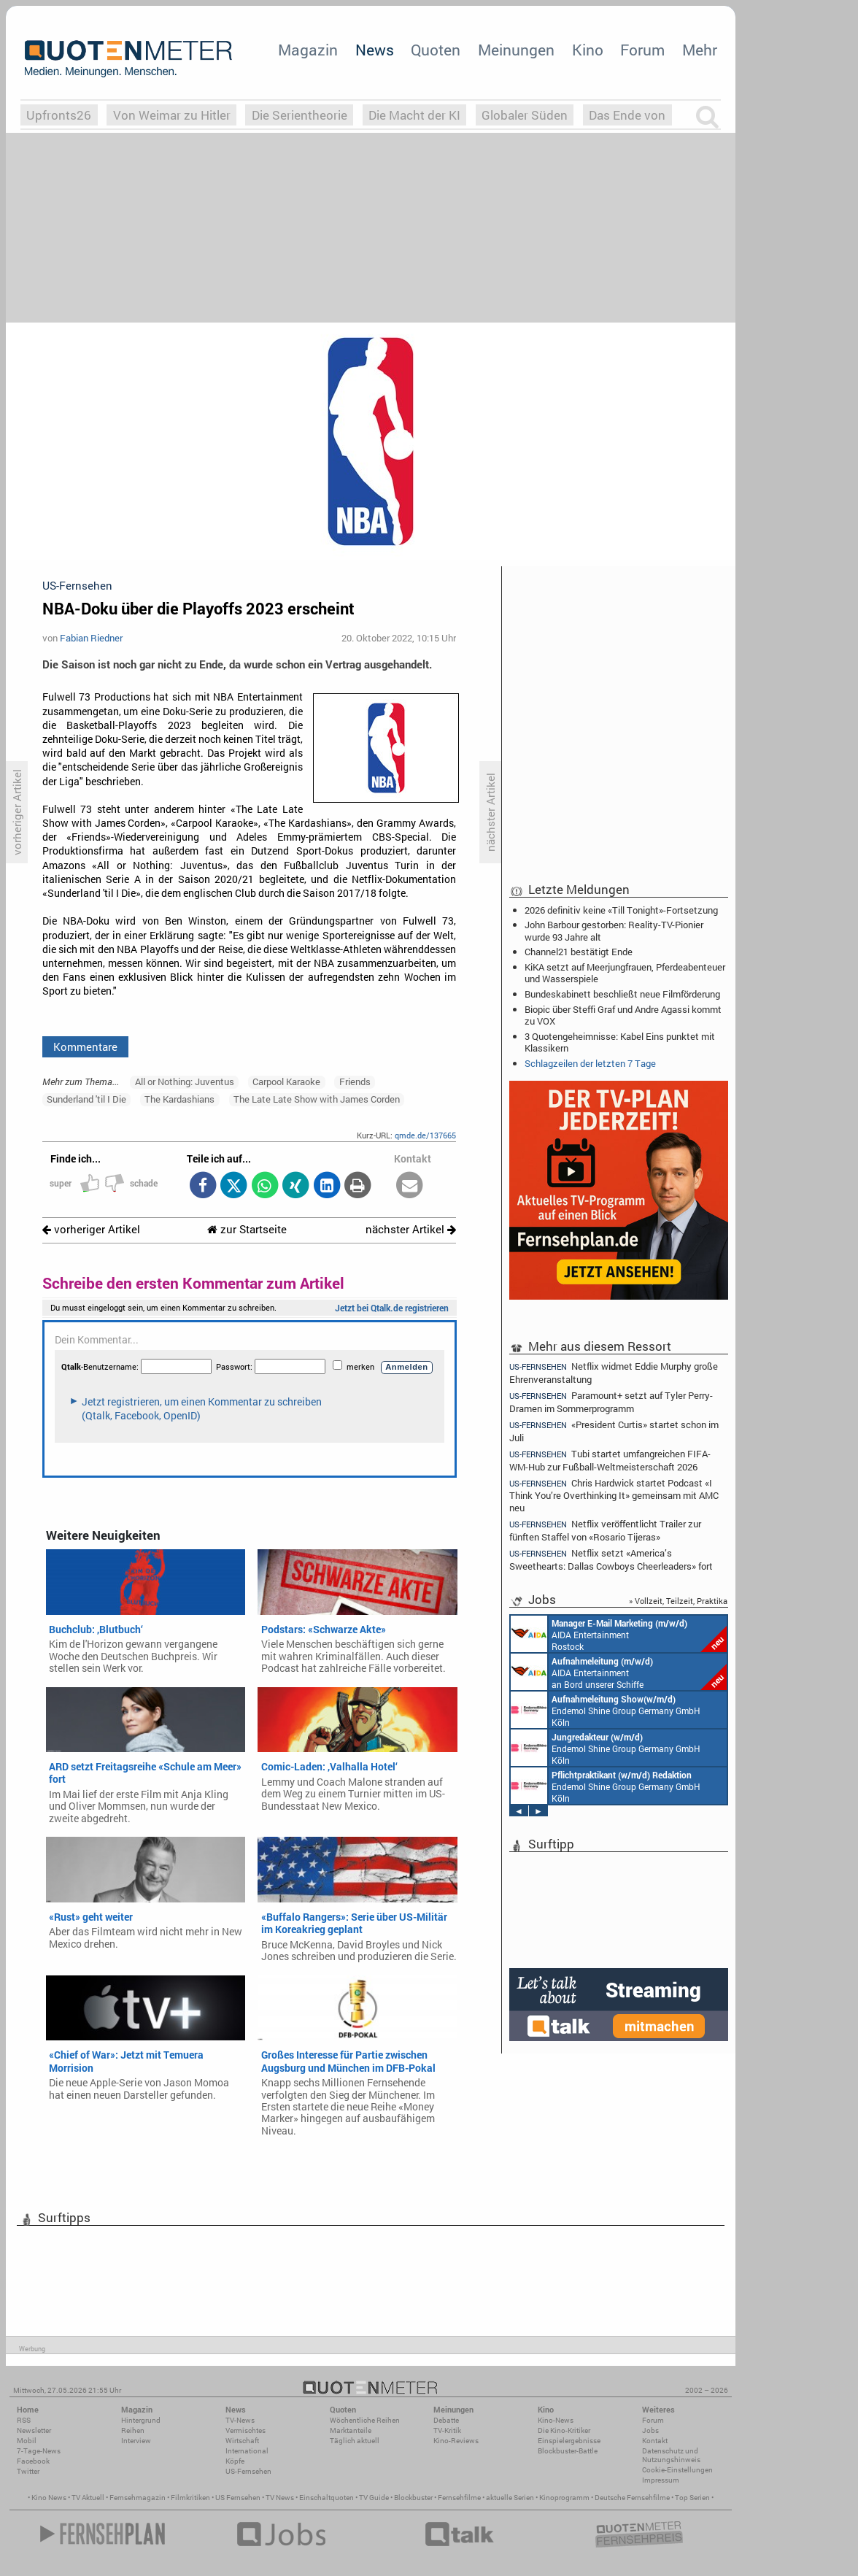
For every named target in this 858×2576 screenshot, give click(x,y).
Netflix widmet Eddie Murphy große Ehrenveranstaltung (613, 1372)
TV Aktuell (88, 2497)
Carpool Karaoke (286, 1081)
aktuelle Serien (510, 2497)
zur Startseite (247, 1229)
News (374, 49)
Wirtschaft (242, 2440)
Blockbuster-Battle (568, 2451)
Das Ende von (627, 115)
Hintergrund (141, 2420)
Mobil (26, 2440)
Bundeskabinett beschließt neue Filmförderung (622, 993)
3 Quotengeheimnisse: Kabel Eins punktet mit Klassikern (620, 1042)
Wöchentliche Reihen (365, 2420)
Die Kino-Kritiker (564, 2430)
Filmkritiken (190, 2497)
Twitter (28, 2471)
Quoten (435, 49)
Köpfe (234, 2461)
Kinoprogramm (564, 2497)
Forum (642, 49)
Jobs (650, 2430)
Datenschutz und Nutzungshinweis (671, 2455)
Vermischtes (245, 2430)
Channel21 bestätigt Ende (579, 951)
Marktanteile (350, 2430)
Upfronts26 (58, 115)
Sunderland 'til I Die (86, 1099)
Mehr (699, 49)
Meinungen (516, 49)
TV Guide (374, 2497)
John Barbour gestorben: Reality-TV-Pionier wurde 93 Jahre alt (614, 930)
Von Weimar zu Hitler (172, 115)
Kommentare (85, 1046)
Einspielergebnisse (569, 2440)
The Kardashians (179, 1099)
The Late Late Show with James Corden (316, 1099)
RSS (24, 2420)
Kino (587, 49)
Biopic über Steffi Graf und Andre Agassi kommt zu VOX (623, 1015)
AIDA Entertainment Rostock (619, 1634)
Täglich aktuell (354, 2440)
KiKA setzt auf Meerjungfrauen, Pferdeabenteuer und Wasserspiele (625, 972)
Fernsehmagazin (137, 2497)
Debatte (446, 2420)
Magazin (308, 49)
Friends (355, 1081)
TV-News (240, 2420)
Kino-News (555, 2420)
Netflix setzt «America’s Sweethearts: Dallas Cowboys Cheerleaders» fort (611, 1559)
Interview (136, 2440)
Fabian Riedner (91, 638)
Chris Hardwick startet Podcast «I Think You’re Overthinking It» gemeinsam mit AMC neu (614, 1495)
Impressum (660, 2480)
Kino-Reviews (456, 2440)
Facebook (33, 2461)
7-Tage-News (39, 2451)
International (246, 2451)
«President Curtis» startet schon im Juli (614, 1431)
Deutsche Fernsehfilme (632, 2497)
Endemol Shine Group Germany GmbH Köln (605, 1710)
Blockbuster (413, 2497)
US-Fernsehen (248, 2471)
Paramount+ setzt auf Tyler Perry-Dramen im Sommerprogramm (611, 1401)
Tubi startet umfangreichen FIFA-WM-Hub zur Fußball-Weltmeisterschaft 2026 (610, 1460)
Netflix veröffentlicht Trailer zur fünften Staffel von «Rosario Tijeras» (605, 1530)
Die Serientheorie (299, 115)
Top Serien (692, 2497)
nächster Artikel (411, 1229)
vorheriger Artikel (91, 1229)
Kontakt (655, 2440)
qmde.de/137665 (425, 1135)
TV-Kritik (447, 2430)
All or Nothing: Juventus (184, 1081)
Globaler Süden (525, 115)
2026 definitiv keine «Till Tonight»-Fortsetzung (621, 910)
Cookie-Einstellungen (677, 2470)
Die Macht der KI (414, 115)
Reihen (132, 2430)
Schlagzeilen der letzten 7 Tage (590, 1063)
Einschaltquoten (326, 2497)
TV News (280, 2497)
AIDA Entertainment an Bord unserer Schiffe (619, 1672)
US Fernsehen (237, 2497)
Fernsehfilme (459, 2497)
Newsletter (34, 2430)
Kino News (48, 2497)
